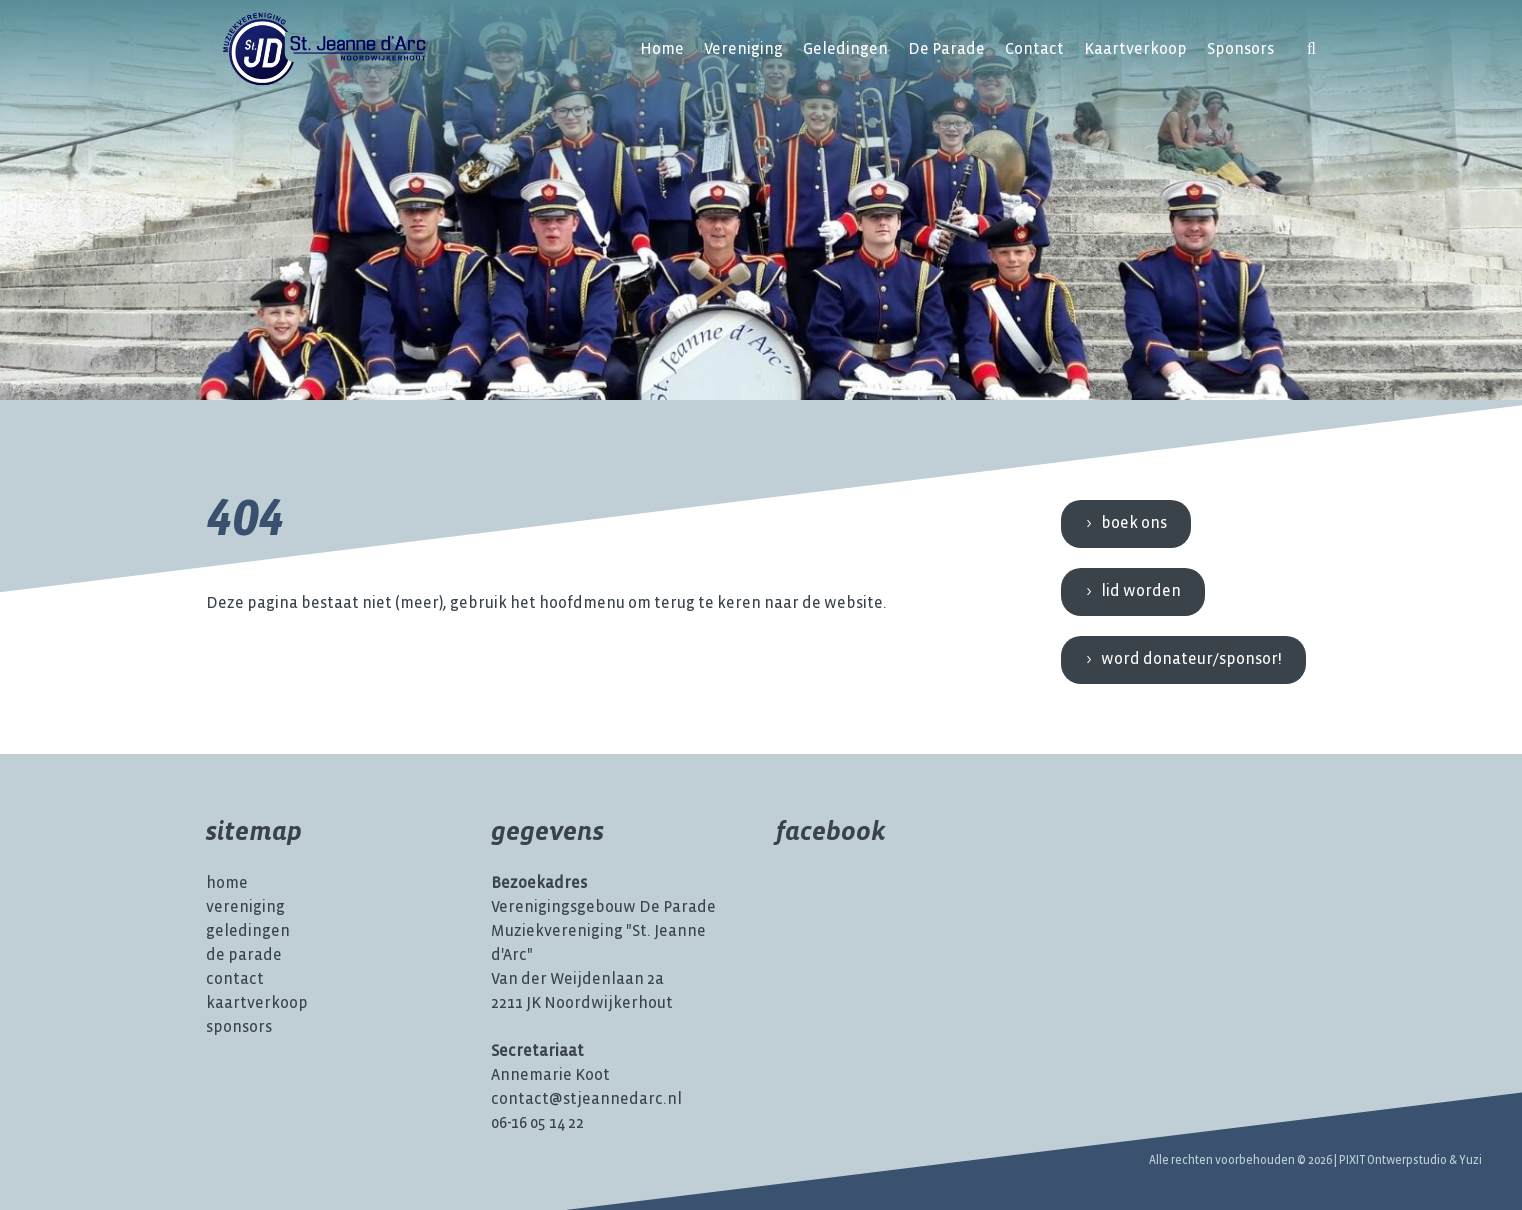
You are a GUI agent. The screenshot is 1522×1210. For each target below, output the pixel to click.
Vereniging (743, 49)
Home (662, 49)
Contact (1034, 49)
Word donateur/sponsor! (1191, 659)
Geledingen (845, 49)
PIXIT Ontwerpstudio (1393, 1160)
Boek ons (1134, 523)
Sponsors (1240, 49)
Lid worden (1141, 591)
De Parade (946, 49)
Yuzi (1470, 1160)
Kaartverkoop (1135, 49)
